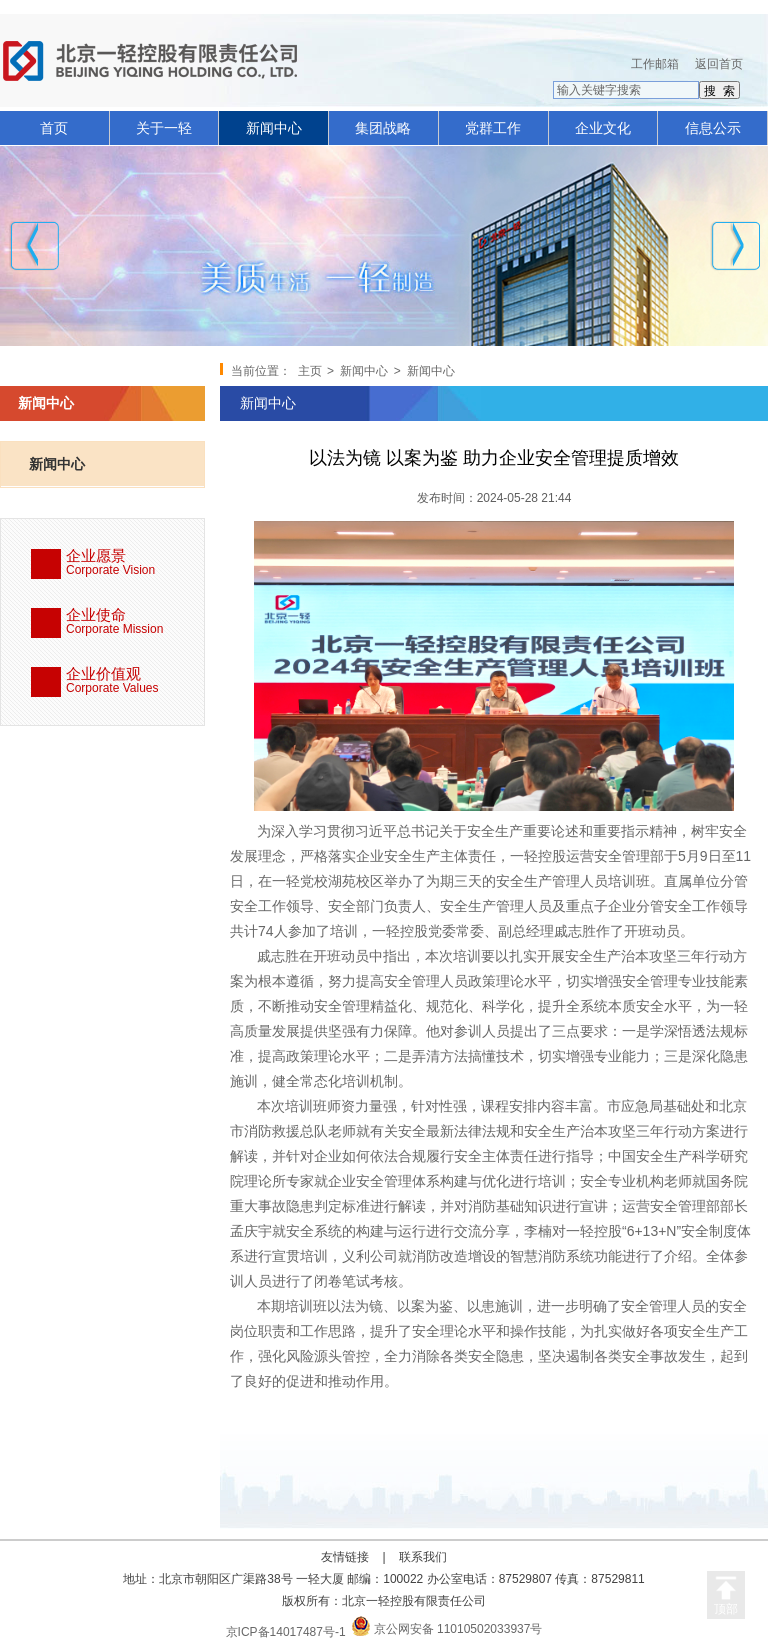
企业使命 (135, 622)
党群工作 (493, 128)
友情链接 (345, 1557)
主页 (310, 371)
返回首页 (719, 64)
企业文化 (603, 128)
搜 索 (719, 91)
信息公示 (713, 128)
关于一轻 (164, 128)
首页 (54, 128)
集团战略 (383, 128)
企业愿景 (135, 563)
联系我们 (423, 1557)
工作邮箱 (655, 64)
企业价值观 (135, 681)
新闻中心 (274, 128)
